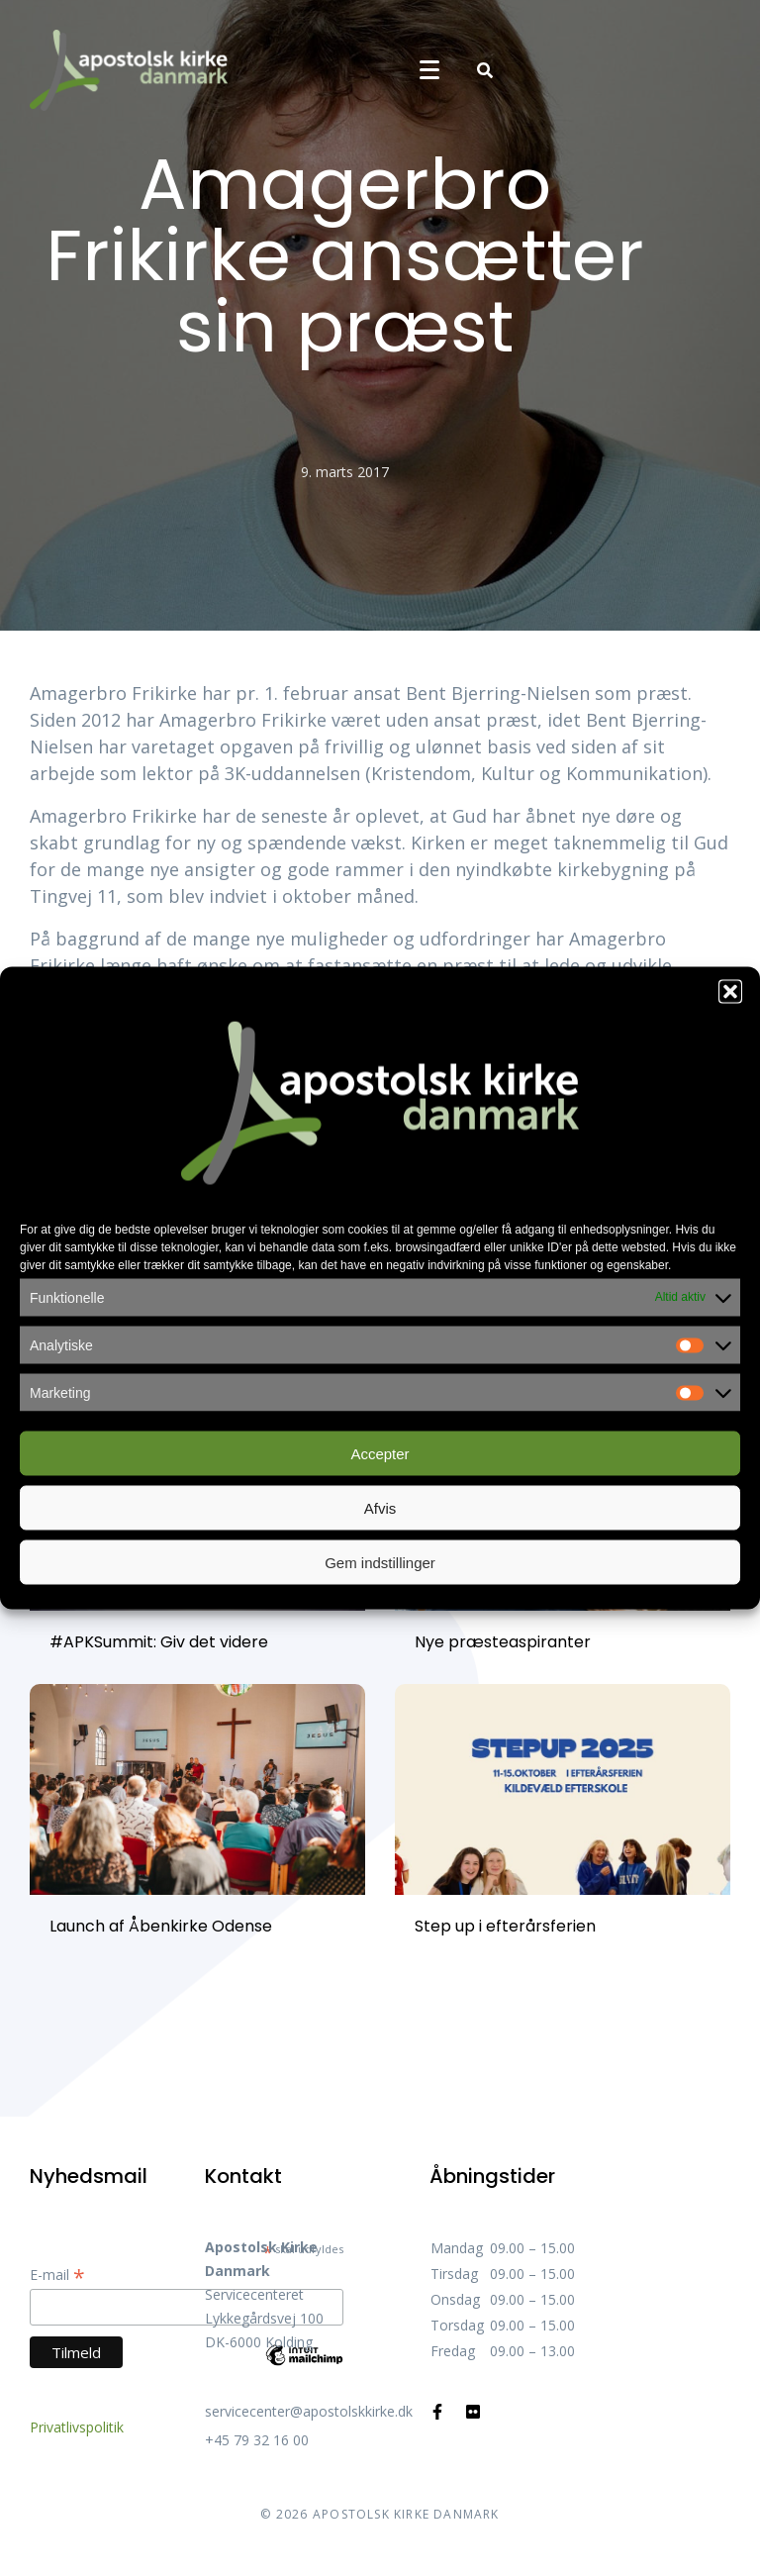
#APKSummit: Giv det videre (158, 1642)
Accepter (379, 1452)
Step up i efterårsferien (505, 1926)
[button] (730, 992)
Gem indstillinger (380, 1561)
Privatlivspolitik (77, 2427)
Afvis (380, 1507)
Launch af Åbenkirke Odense (160, 1926)
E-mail (57, 2274)
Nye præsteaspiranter (503, 1642)
